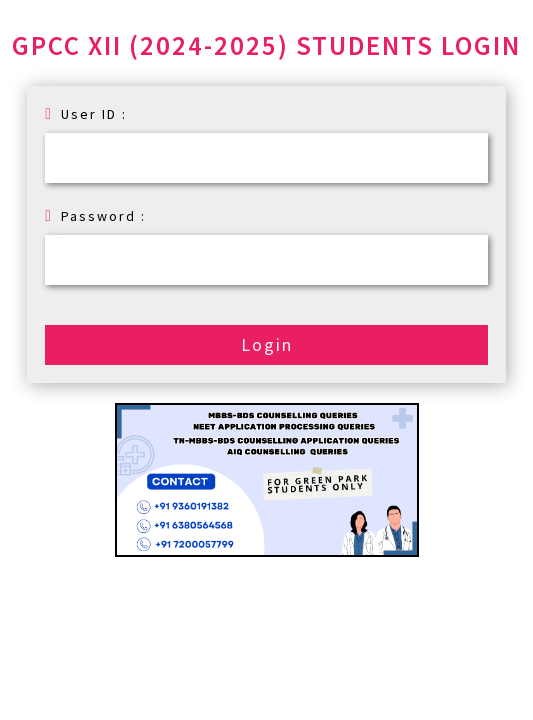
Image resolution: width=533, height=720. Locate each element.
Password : (95, 216)
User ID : (86, 114)
